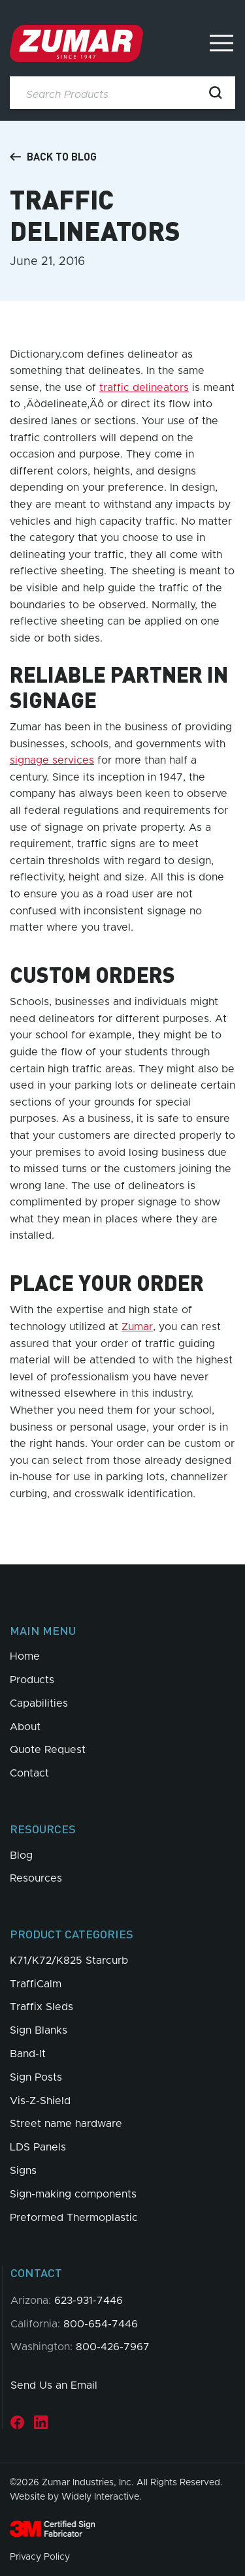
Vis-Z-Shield (40, 2101)
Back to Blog (53, 156)
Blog (21, 1855)
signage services (52, 760)
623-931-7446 (88, 2300)
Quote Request (48, 1750)
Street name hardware (66, 2123)
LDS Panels (38, 2147)
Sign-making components (73, 2194)
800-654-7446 (100, 2324)
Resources (36, 1878)
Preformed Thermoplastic (74, 2217)
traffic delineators (144, 387)
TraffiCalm (35, 1984)
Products (32, 1680)
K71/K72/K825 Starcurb (69, 1960)
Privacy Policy (40, 2557)
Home (25, 1656)
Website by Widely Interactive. (76, 2497)
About (25, 1727)
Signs (23, 2170)
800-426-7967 (113, 2347)
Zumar (137, 1327)
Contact (29, 1773)
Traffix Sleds (41, 2007)
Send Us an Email (53, 2385)
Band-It (28, 2054)
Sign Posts (36, 2077)
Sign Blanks (38, 2030)
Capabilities (39, 1703)
